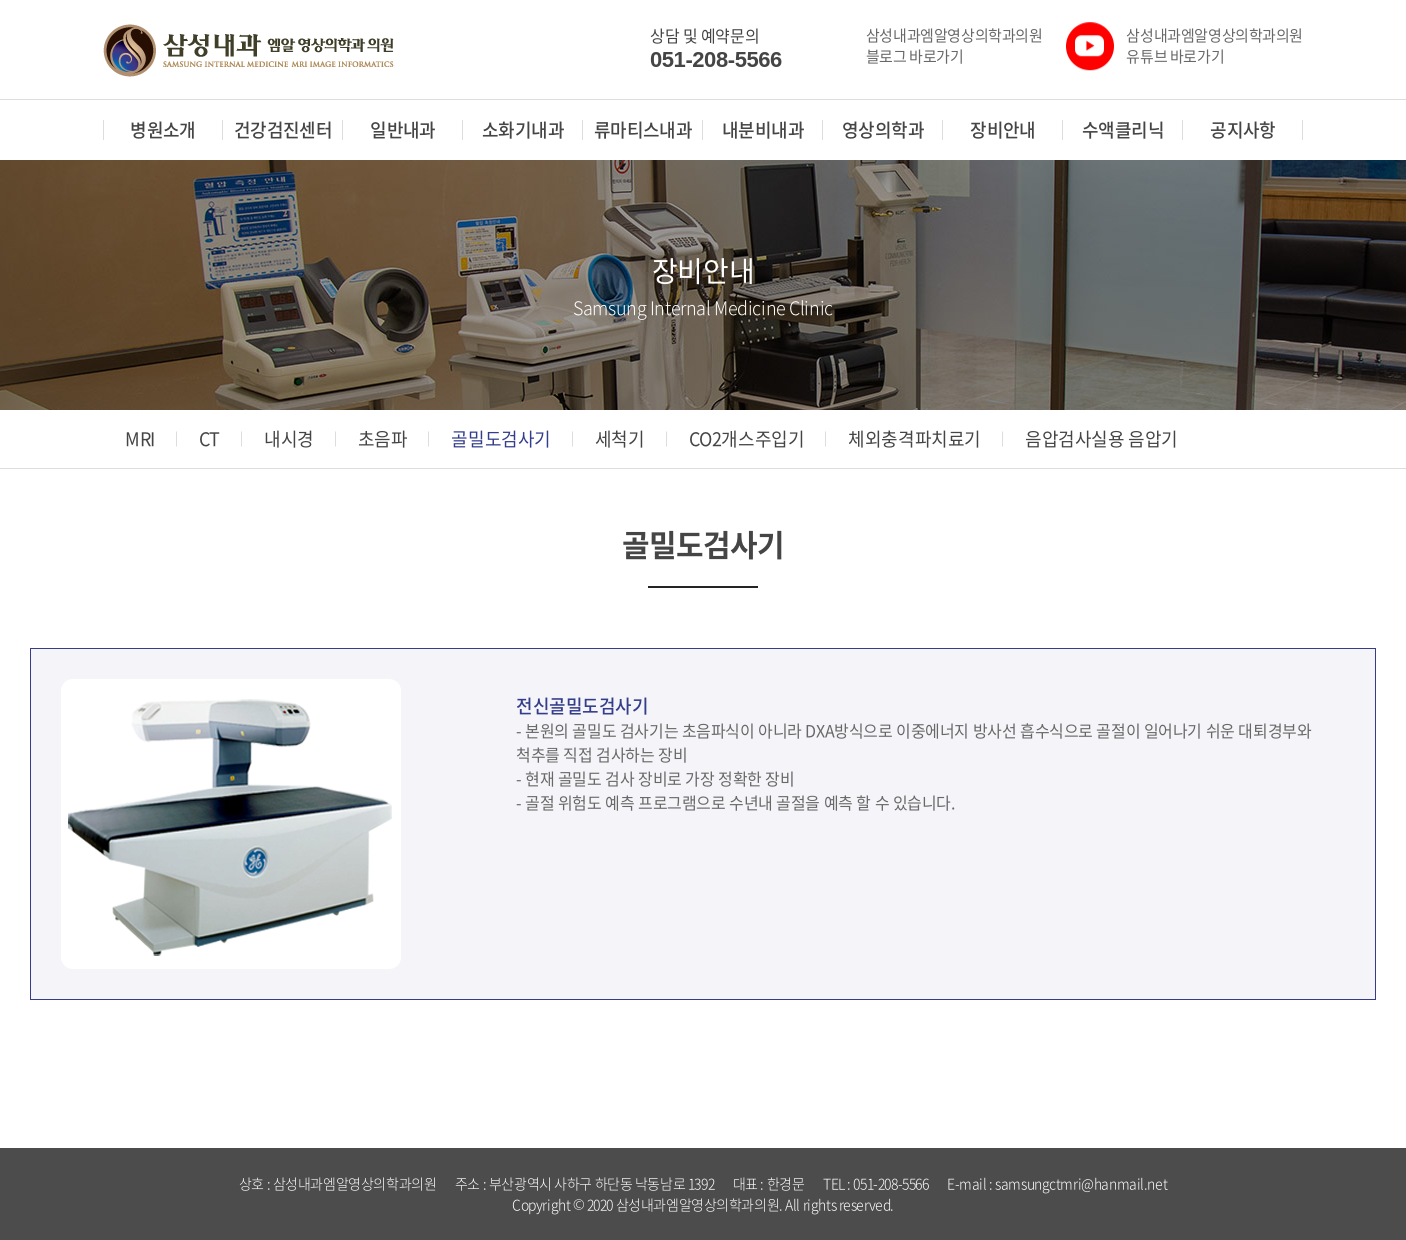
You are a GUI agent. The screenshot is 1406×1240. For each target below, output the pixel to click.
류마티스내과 (643, 129)
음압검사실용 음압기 (1101, 439)
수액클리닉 (1123, 129)
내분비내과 (763, 129)
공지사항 (1243, 129)
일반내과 (403, 129)
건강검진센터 (283, 129)
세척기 (620, 439)
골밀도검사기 (500, 439)
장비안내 (1003, 129)
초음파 (383, 439)
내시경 (289, 439)
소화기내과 (523, 129)
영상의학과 (883, 129)
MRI (140, 439)
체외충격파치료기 (914, 439)
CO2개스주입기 (747, 439)
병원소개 (163, 129)
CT (209, 439)
